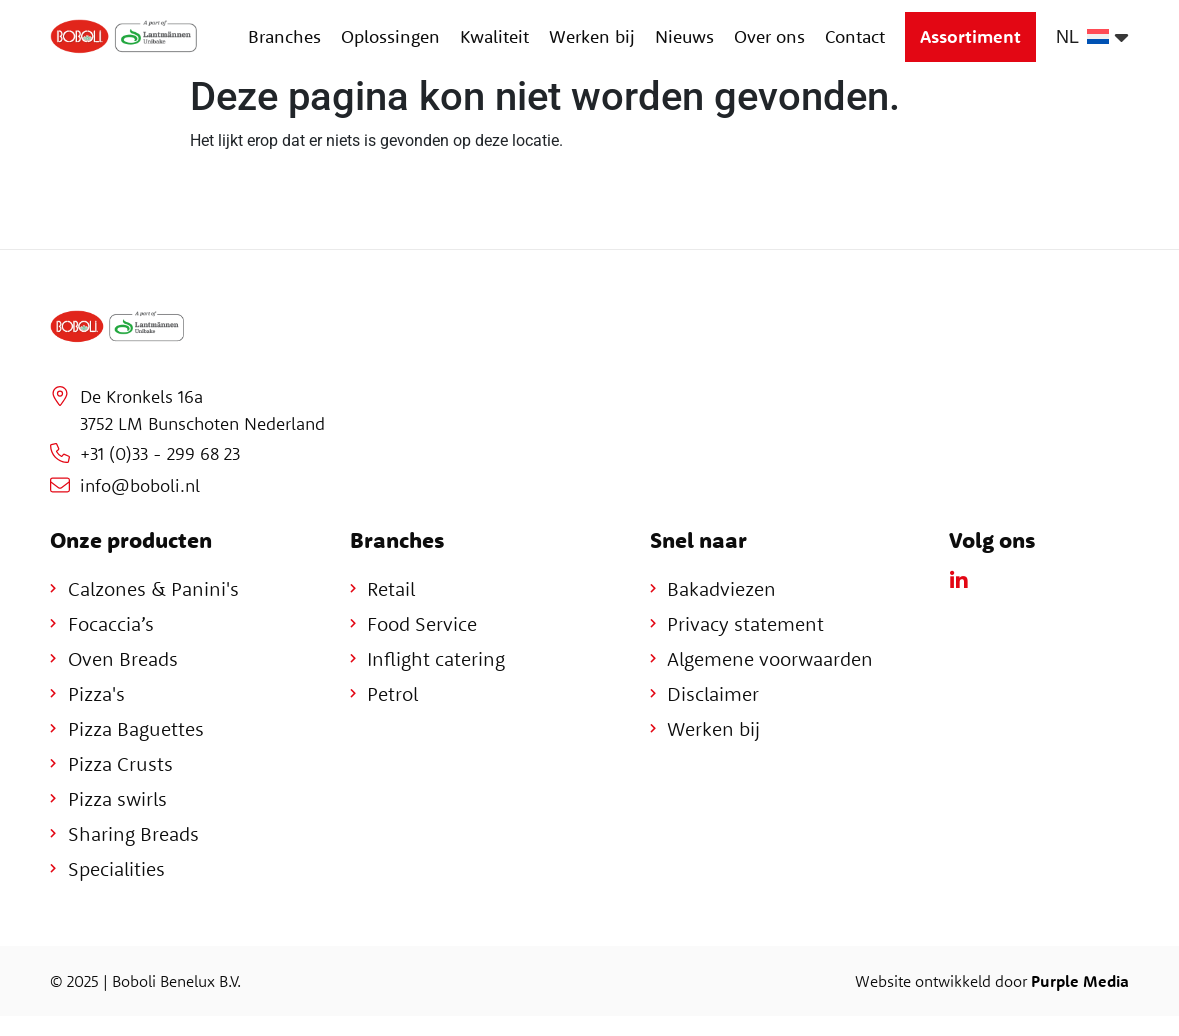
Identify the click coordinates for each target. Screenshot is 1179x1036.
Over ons (769, 36)
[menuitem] (1092, 36)
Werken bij (592, 36)
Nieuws (684, 36)
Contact (855, 36)
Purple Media (1080, 981)
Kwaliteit (494, 36)
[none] (1092, 36)
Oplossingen (390, 36)
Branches (284, 36)
